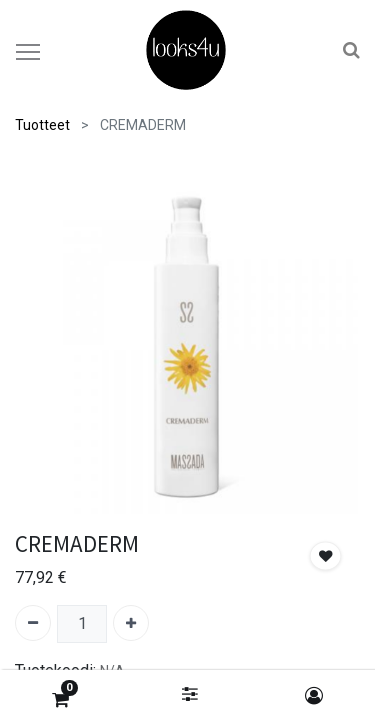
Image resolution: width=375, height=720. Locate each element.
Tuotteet (42, 125)
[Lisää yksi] (131, 623)
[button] (326, 556)
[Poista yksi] (33, 623)
